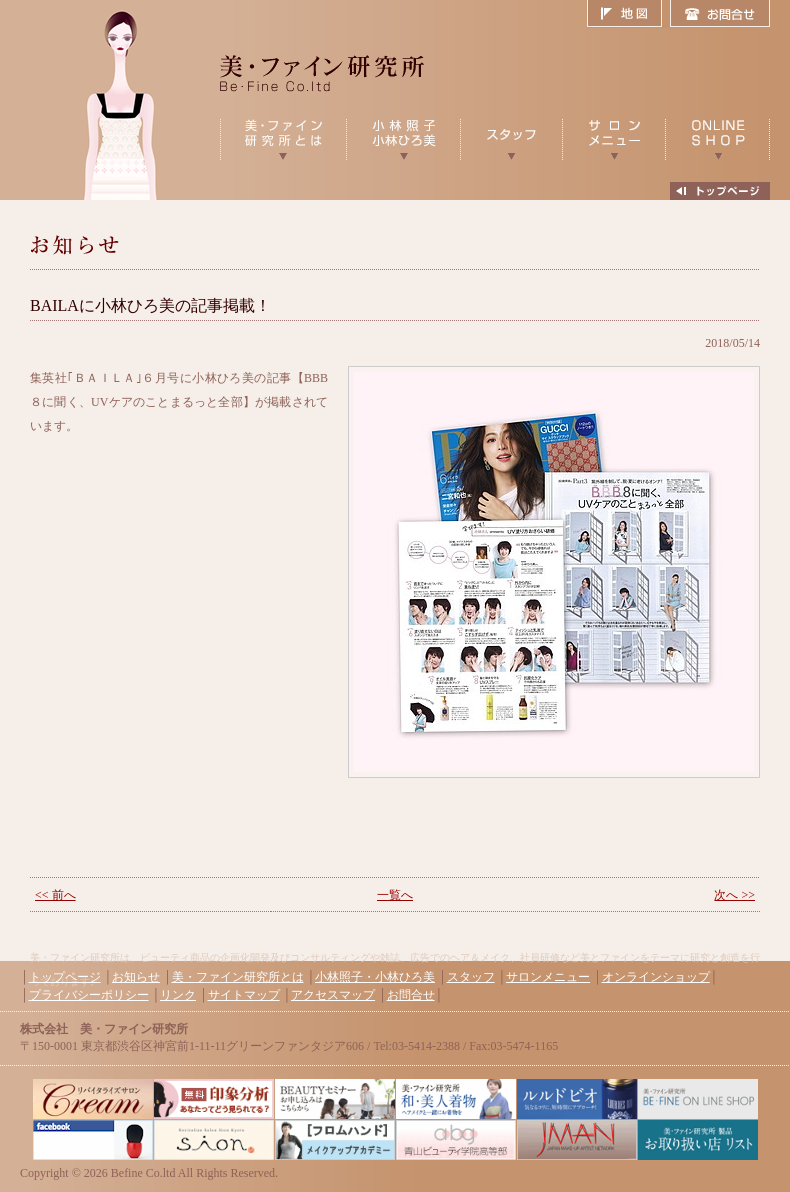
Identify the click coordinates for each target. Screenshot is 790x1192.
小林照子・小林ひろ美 (375, 977)
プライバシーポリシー (89, 995)
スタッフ (471, 977)
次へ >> (734, 895)
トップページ (65, 977)
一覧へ (395, 895)
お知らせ (136, 977)
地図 (628, 14)
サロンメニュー (548, 977)
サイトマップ (244, 995)
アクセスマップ (333, 995)
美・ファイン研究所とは (238, 977)
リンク (178, 995)
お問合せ (720, 14)
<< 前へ (55, 895)
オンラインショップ (656, 977)
